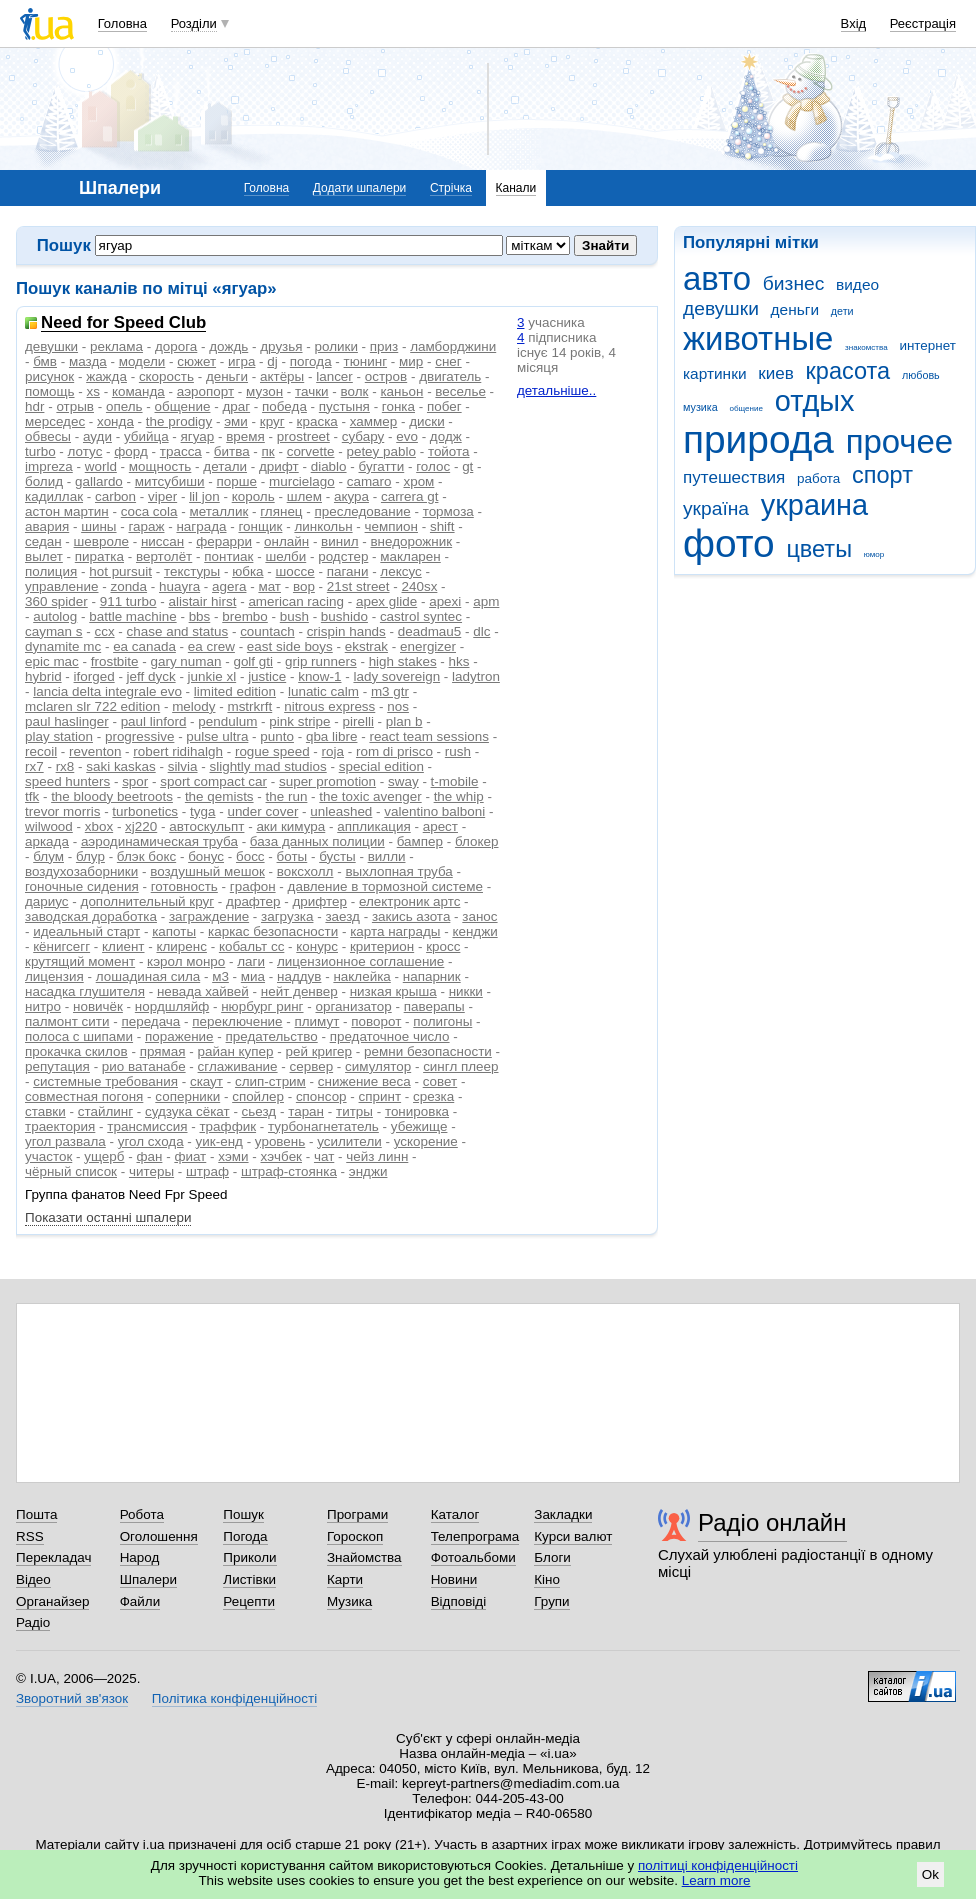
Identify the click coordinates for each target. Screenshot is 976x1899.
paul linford (154, 721)
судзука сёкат (187, 1111)
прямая (163, 1051)
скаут (206, 1081)
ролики (336, 346)
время (245, 436)
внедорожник (411, 541)
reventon (95, 751)
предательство (272, 1036)
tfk (32, 796)
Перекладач (53, 1557)
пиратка (99, 556)
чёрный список (71, 1171)
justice (267, 676)
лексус (400, 571)
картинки (715, 373)
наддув (299, 976)
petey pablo (380, 451)
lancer (334, 376)
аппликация (374, 826)
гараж (146, 526)
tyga (202, 811)
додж (446, 436)
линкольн (323, 526)
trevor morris (62, 811)
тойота (449, 451)
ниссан (162, 541)
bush (294, 616)
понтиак (228, 556)
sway (403, 781)
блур (90, 856)
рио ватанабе (144, 1066)
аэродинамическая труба (159, 841)
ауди (97, 436)
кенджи (474, 931)
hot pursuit (120, 571)
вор (304, 586)
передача (150, 1021)
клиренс (181, 946)
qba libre (332, 736)
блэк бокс (146, 856)
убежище (419, 1126)
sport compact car (213, 781)
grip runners (321, 661)
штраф (207, 1171)
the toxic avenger (370, 796)
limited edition (235, 691)
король (253, 496)
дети (842, 311)
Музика (349, 1601)
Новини (454, 1579)
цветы (819, 549)
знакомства (866, 347)
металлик (218, 511)
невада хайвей (203, 991)
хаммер (373, 421)
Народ (140, 1557)
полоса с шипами (79, 1036)
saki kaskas (120, 766)
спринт (380, 1096)
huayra (179, 586)
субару (363, 436)
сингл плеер (460, 1066)
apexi (445, 601)
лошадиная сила (148, 976)
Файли (140, 1601)
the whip (459, 796)
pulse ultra (217, 736)
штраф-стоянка (289, 1171)
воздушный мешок (207, 871)
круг (272, 421)
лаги (251, 961)
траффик (227, 1126)
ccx (104, 631)
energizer (428, 646)
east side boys (290, 646)
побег (444, 406)
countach (267, 631)
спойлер (258, 1096)
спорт (882, 475)
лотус (85, 451)
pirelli (358, 721)
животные (758, 338)
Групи (551, 1601)
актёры (282, 376)
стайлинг (105, 1111)
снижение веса (364, 1081)
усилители (349, 1141)
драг (236, 406)
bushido (344, 616)
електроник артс (409, 901)
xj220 (141, 826)
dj (272, 361)
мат (269, 586)
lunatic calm (323, 691)
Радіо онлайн (772, 1522)
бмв (45, 361)
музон (264, 391)
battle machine (132, 616)
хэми (233, 1156)
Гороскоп (355, 1536)
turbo (40, 451)
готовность (184, 886)
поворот (376, 1021)
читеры (151, 1171)
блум (48, 856)
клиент (123, 946)
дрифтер (320, 901)
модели (142, 361)
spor (135, 781)
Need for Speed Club (123, 323)
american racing (296, 601)
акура (351, 496)
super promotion (327, 781)
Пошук (243, 1514)
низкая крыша (393, 991)
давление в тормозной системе (385, 886)
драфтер (253, 901)
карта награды (395, 931)
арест (440, 826)
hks (459, 661)
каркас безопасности (273, 931)
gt (467, 466)
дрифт (279, 466)
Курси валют (573, 1536)
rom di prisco (394, 751)
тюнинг (365, 361)
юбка (247, 571)
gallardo (99, 481)
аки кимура (290, 826)
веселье (460, 391)
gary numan (186, 661)
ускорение (426, 1141)
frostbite (115, 661)
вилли (387, 856)
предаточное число (390, 1036)
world (101, 466)
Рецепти (249, 1601)
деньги (795, 309)
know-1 (319, 676)
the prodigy (179, 421)
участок (48, 1156)
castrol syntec (421, 616)
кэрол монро (186, 961)
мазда (88, 361)
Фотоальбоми (473, 1557)
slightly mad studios (267, 766)
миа (253, 976)
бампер (420, 841)
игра (241, 361)
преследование (363, 511)
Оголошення (159, 1536)
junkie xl (212, 676)
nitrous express (329, 706)
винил (339, 541)
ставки (45, 1111)
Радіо (33, 1622)
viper (162, 496)
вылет (44, 556)
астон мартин (67, 511)
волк (355, 391)
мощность (160, 466)
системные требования (105, 1081)
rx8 (65, 766)
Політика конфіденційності (234, 1698)
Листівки (249, 1579)
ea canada (144, 646)
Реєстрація (923, 23)
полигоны (442, 1021)
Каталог (455, 1514)
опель (124, 406)
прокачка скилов (76, 1051)
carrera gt (410, 496)
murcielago (302, 481)
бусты (337, 856)
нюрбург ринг (262, 1006)
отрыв (75, 406)
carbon (115, 496)
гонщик (260, 526)
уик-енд (219, 1141)
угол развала (65, 1141)
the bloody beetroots (112, 796)
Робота (142, 1514)
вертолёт (164, 556)
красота (848, 371)
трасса (181, 451)
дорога (176, 346)
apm (486, 601)
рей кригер (318, 1051)
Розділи (194, 23)
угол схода (151, 1141)
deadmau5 (430, 631)
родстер (343, 556)
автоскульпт (206, 826)
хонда (115, 421)
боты (292, 856)
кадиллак (54, 496)
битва (232, 451)
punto (277, 736)
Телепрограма (475, 1536)
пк (268, 451)
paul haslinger (67, 721)
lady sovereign (396, 676)
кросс (443, 946)
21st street (358, 586)
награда (201, 526)
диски (426, 421)
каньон (401, 391)
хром (418, 481)
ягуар (198, 436)
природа (758, 439)
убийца (146, 436)
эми (236, 421)
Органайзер (52, 1601)
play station (59, 736)
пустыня (344, 406)
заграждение (209, 916)
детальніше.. (556, 390)
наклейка (361, 976)
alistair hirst (202, 601)
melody (193, 706)
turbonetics (145, 811)
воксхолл (305, 871)
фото (729, 543)
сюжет (196, 361)
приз (384, 346)
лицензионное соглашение (360, 961)
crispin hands (346, 631)
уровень (280, 1141)
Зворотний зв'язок (72, 1698)
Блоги (552, 1557)
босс (250, 856)
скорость (166, 376)
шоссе (295, 571)
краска (317, 421)
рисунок (49, 376)
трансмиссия (147, 1126)
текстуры (192, 571)
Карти (345, 1579)
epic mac (52, 661)
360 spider (56, 601)
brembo (245, 616)
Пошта (36, 1514)
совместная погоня (84, 1096)
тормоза (448, 511)
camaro (369, 481)
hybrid (43, 676)
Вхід (854, 23)
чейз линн (377, 1156)
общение (746, 408)
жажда (106, 376)
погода (311, 361)
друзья (281, 346)
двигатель (450, 376)
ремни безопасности (428, 1051)
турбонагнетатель (323, 1126)
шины (98, 526)
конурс (317, 946)
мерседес (55, 421)
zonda (128, 586)
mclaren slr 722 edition (92, 706)
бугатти (382, 466)
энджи (368, 1171)
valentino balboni (434, 811)
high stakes (403, 661)
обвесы (48, 436)
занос (479, 916)
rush (458, 751)
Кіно (547, 1579)
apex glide (386, 601)
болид (44, 481)
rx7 (34, 766)
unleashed (341, 811)
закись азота (411, 916)
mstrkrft (249, 706)
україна (716, 508)
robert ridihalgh (178, 751)
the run (287, 796)
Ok (930, 1874)
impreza (49, 466)
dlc (481, 631)
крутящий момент (80, 961)
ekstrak (366, 646)
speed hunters (67, 781)
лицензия (54, 976)
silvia (183, 766)
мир (411, 361)
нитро (43, 1006)
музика (700, 407)
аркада (47, 841)
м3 (220, 976)
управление (62, 586)
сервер (312, 1066)
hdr (34, 406)
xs (92, 391)
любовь (921, 375)
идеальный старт (86, 931)
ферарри (224, 541)
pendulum (227, 721)
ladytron (476, 676)
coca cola (149, 511)
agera (229, 586)
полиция (51, 571)
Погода (245, 1536)
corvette (311, 451)
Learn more (716, 1880)
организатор (353, 1006)
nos (398, 706)
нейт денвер (299, 991)
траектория (60, 1126)
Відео (33, 1579)
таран (306, 1111)
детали (225, 466)
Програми (357, 1514)
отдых (815, 401)
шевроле (101, 541)
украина (814, 505)
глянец (281, 511)
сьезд (259, 1111)
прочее (900, 441)
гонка (398, 406)
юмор (874, 554)
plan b (404, 721)
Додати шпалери (359, 188)
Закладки (563, 1514)
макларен (410, 556)
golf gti (253, 661)
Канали (516, 188)
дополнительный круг (148, 901)
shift (442, 526)
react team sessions (429, 736)
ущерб (104, 1156)
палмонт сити (67, 1021)
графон (253, 886)
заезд (342, 916)
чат (324, 1156)
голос (433, 466)
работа (818, 478)
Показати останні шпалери (108, 1217)
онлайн (286, 541)
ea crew (211, 646)
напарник (432, 976)
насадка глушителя (85, 991)
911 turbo (128, 601)
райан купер (235, 1051)
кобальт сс (251, 946)
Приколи (249, 1557)
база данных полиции (317, 841)
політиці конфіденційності (718, 1865)
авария (47, 526)
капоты (174, 931)
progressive (139, 736)
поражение (179, 1036)
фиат (190, 1156)
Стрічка (451, 188)
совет (440, 1081)
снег (448, 361)
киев (776, 373)
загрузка (287, 916)
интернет (927, 345)
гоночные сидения (82, 886)
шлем (304, 496)
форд (131, 451)
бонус (206, 856)
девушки (721, 308)
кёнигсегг (61, 946)
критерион (382, 946)
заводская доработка (91, 916)
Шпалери (148, 1579)
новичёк (98, 1006)
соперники (187, 1096)
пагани (348, 571)
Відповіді (459, 1601)
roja (333, 751)
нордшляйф (172, 1006)
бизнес (793, 283)
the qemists (219, 796)
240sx (420, 586)
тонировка (417, 1111)
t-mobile (455, 781)
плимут (317, 1021)
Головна (122, 23)
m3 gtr (390, 691)
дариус (47, 901)
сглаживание (238, 1066)
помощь (50, 391)
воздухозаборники (81, 871)
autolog (55, 616)
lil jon (204, 496)
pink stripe (299, 721)
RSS (30, 1536)
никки (466, 991)
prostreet (303, 436)
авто (717, 278)
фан (149, 1156)
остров (386, 376)
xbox (99, 826)
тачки (312, 391)
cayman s (54, 631)
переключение (237, 1021)
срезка (433, 1096)
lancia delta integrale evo (107, 691)
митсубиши (170, 481)
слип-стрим (270, 1081)
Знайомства (364, 1557)
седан (43, 541)
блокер (477, 841)
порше (237, 481)
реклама (116, 346)
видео (857, 284)
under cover (262, 811)
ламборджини (453, 346)
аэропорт (205, 391)
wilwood (49, 826)
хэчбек (281, 1156)
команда (138, 391)
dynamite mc (63, 646)
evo (407, 436)
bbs (200, 616)
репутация (57, 1066)
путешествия (734, 477)
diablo (329, 466)
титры (354, 1111)
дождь (228, 346)
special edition (381, 766)
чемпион (391, 526)
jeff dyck (151, 676)
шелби (285, 556)
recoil (41, 751)
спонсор (321, 1096)
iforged (94, 676)
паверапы (434, 1006)
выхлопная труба (398, 871)
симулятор (378, 1066)
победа (284, 406)
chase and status (178, 631)
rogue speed (272, 751)
